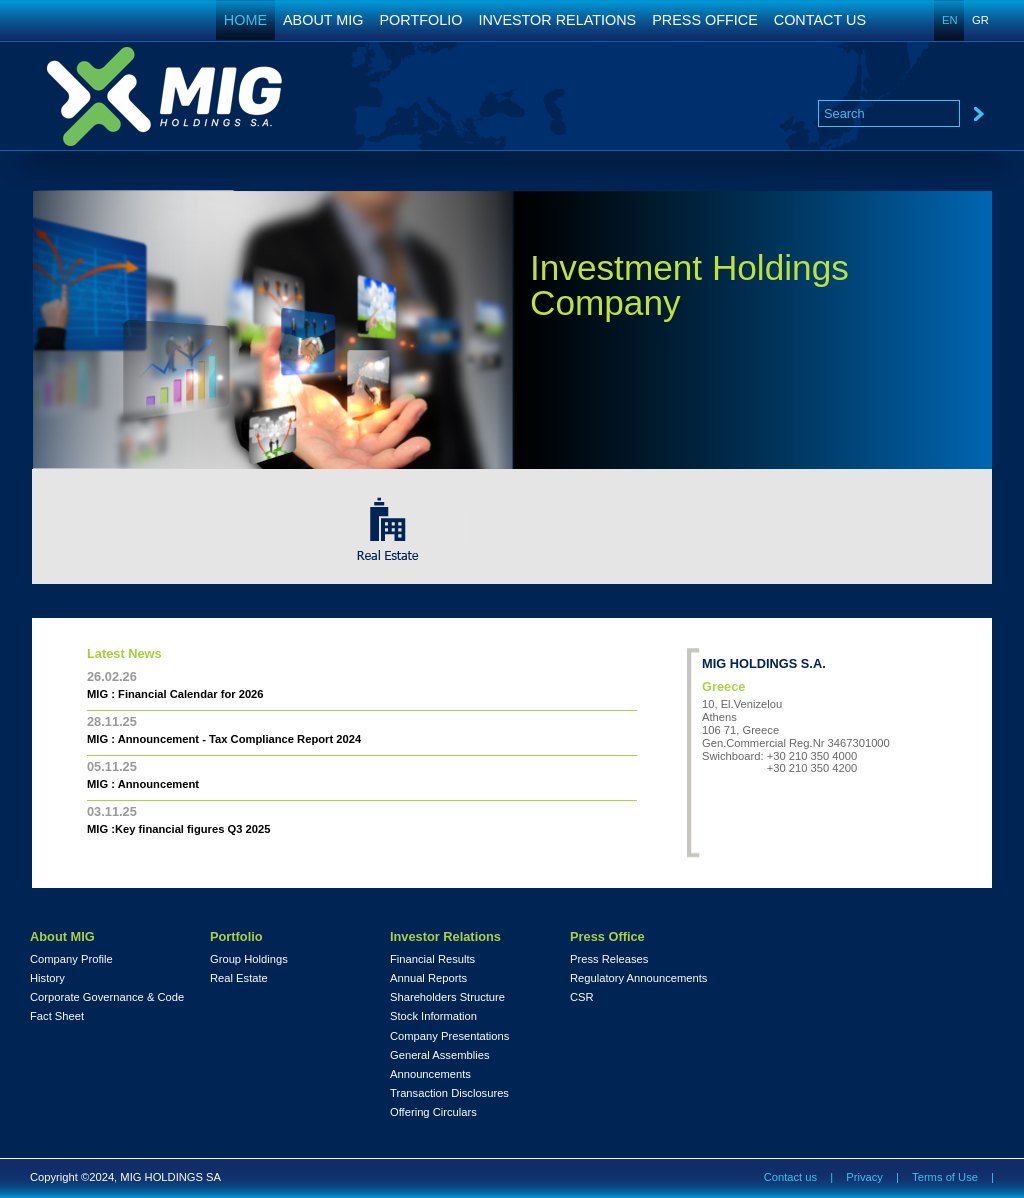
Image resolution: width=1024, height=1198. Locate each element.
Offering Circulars (433, 1112)
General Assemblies (440, 1055)
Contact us (790, 1177)
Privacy (864, 1177)
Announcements (430, 1074)
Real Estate (239, 978)
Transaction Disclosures (449, 1093)
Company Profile (71, 959)
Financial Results (432, 959)
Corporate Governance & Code (107, 997)
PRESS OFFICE (705, 20)
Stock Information (433, 1016)
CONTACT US (820, 20)
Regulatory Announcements (638, 978)
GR (980, 20)
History (47, 978)
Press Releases (609, 959)
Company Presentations (449, 1036)
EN (950, 20)
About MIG (62, 936)
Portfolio (236, 936)
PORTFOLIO (421, 20)
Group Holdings (249, 959)
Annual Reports (428, 978)
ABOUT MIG (323, 20)
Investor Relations (445, 936)
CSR (582, 997)
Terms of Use (945, 1177)
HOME (245, 20)
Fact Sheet (57, 1016)
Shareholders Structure (447, 997)
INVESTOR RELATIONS (557, 20)
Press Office (607, 936)
